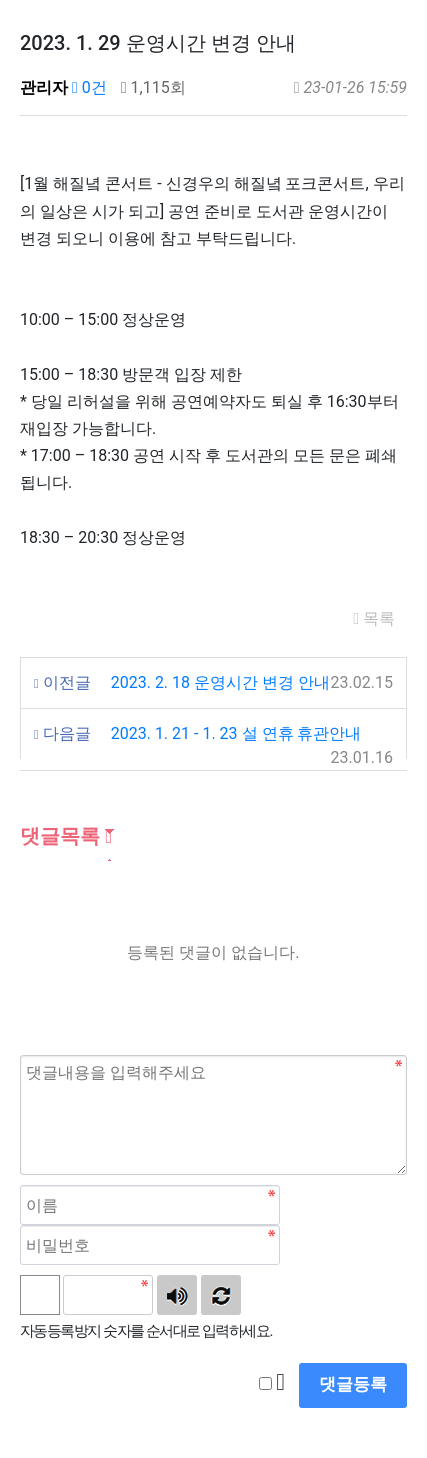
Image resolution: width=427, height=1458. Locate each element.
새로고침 (221, 1295)
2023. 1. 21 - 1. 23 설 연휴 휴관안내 (236, 733)
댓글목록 (66, 836)
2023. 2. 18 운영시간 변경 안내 (220, 682)
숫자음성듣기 (177, 1295)
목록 (374, 618)
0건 (89, 87)
